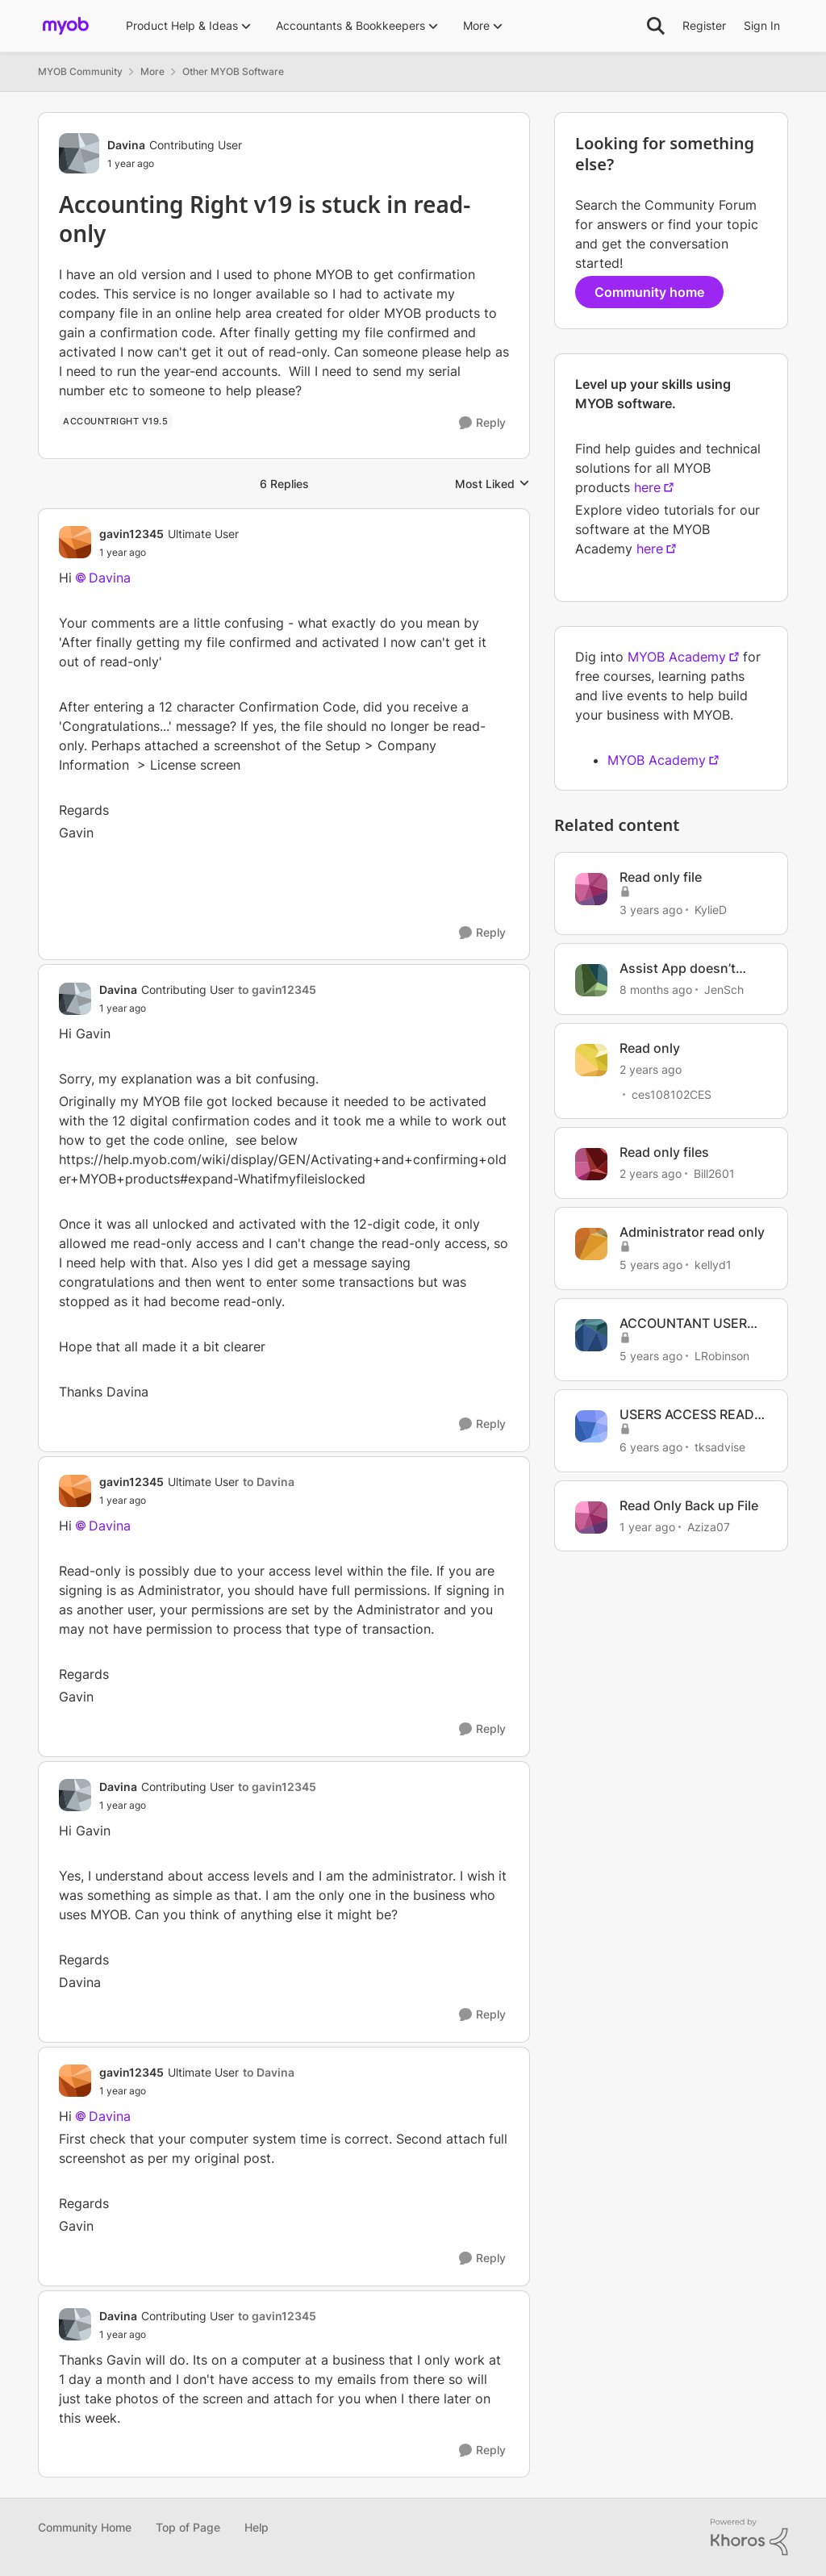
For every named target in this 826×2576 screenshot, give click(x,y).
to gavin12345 (277, 989)
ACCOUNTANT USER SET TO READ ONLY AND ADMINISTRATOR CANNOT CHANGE (687, 1323)
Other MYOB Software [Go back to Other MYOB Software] (233, 71)
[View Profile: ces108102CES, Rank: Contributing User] (591, 1060)
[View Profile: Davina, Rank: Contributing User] (79, 153)
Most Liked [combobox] (492, 484)
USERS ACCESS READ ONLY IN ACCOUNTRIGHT (687, 1414)
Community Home (84, 2527)
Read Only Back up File (689, 1505)
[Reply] (482, 423)
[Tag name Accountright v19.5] (115, 421)
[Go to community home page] (66, 26)
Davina (110, 578)
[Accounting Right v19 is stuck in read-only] (169, 552)
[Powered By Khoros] (749, 2537)
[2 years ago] (651, 1068)
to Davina (268, 1481)
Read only (650, 1048)
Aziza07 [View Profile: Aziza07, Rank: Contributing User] (708, 1526)
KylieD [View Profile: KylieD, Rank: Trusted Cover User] (711, 909)
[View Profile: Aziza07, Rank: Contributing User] (591, 1517)
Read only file (661, 877)
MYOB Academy (677, 657)
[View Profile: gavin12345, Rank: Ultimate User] (75, 542)
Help (256, 2527)
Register (704, 25)
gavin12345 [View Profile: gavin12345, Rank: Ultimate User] (131, 534)
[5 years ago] (651, 1264)
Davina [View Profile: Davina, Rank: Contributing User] (126, 145)
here (647, 487)
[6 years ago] (651, 1446)
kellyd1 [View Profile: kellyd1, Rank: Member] (713, 1264)
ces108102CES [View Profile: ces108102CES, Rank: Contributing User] (671, 1093)
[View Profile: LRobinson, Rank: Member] (591, 1335)
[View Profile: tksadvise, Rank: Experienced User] (591, 1426)
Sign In (762, 25)
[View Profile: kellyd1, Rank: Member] (591, 1244)
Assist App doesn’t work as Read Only (678, 968)
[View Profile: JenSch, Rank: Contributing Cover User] (591, 980)
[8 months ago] (656, 989)
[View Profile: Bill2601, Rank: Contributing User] (591, 1164)
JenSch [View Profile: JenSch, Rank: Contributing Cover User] (724, 989)
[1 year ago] (647, 1526)
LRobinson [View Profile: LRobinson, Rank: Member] (722, 1356)
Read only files (664, 1152)
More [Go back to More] (152, 71)
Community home (649, 292)
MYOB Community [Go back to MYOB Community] (80, 71)
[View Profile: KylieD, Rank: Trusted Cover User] (591, 889)
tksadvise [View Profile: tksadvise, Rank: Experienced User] (720, 1447)
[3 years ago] (651, 909)
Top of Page (188, 2527)
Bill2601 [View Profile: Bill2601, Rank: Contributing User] (714, 1173)
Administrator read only (692, 1232)
